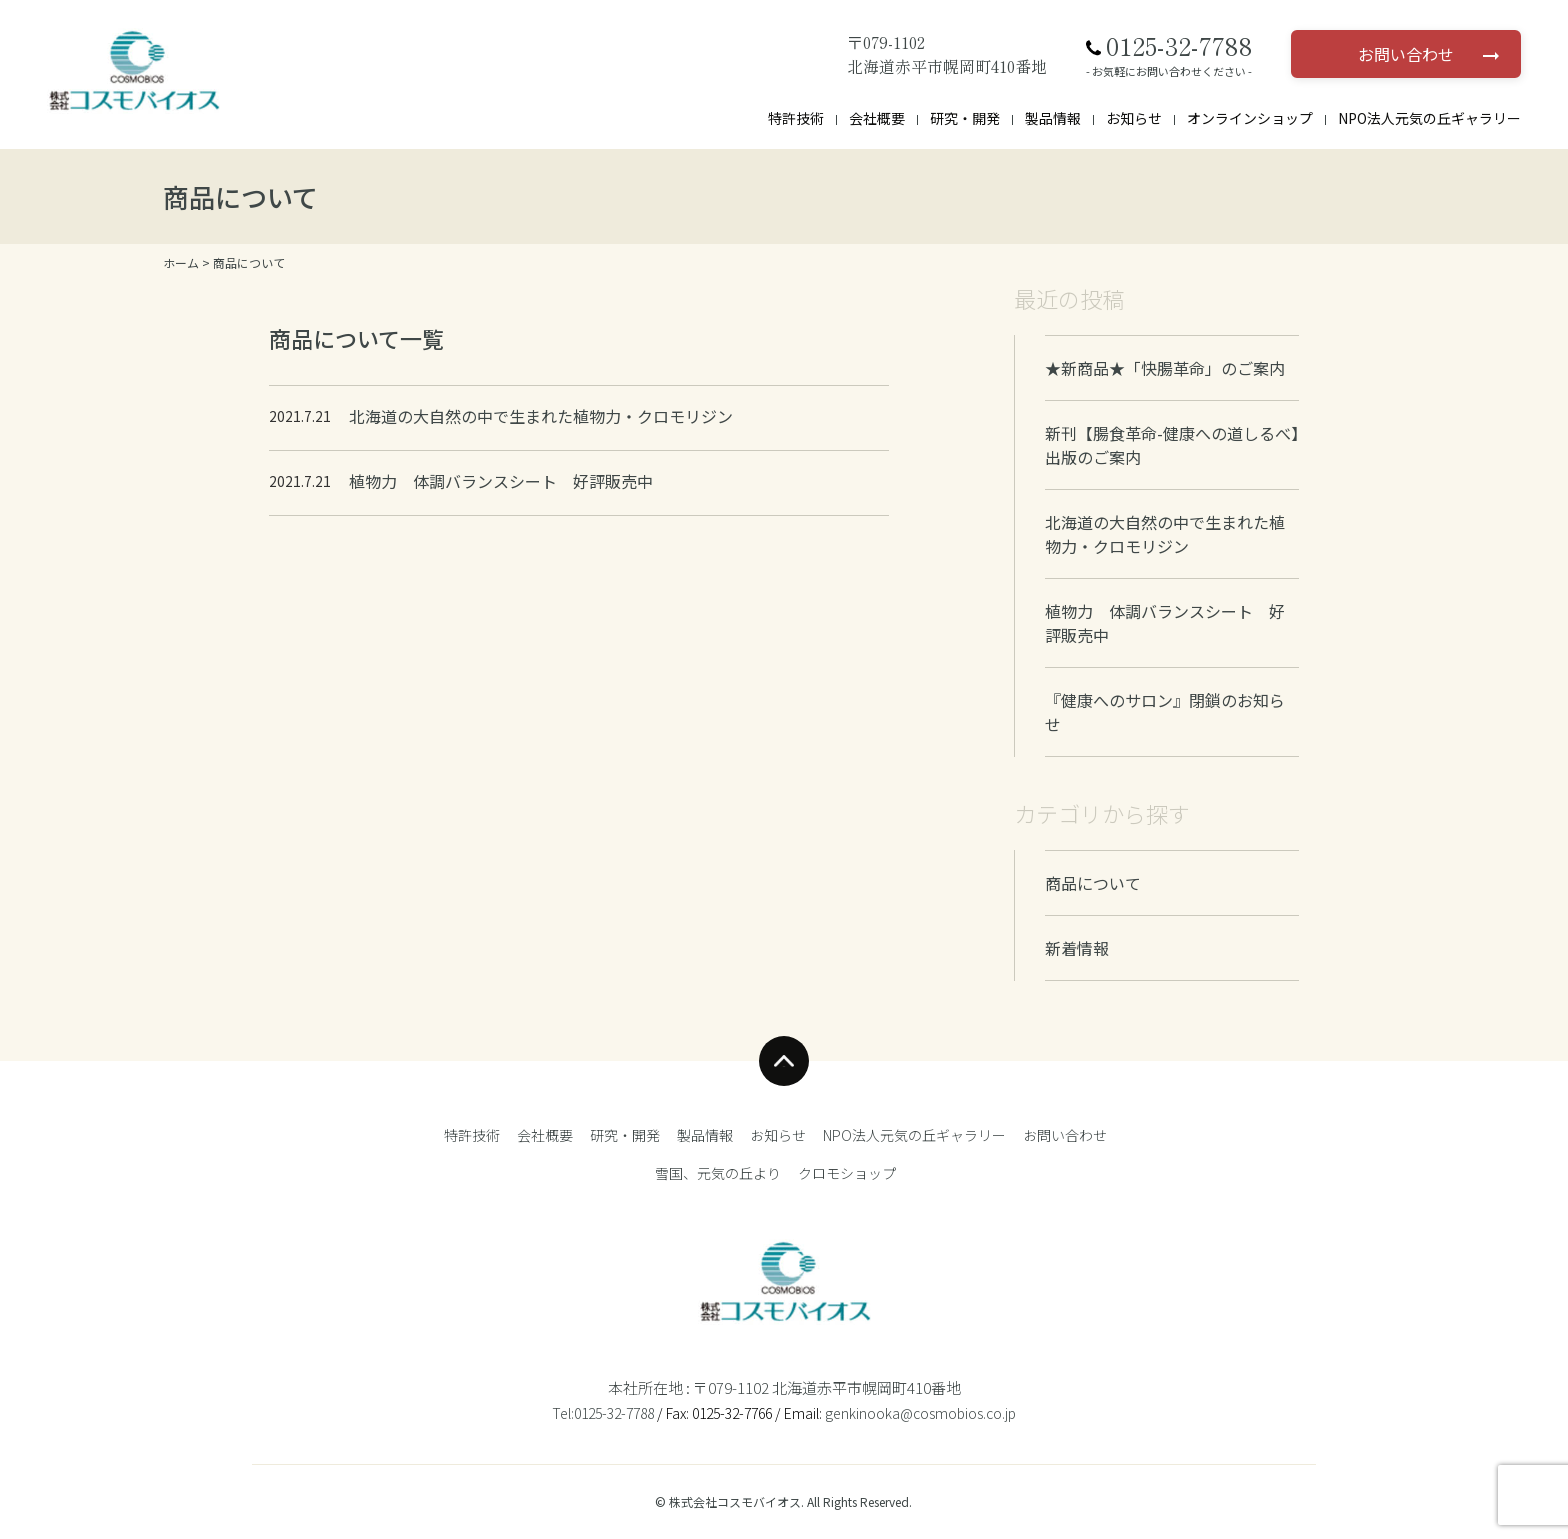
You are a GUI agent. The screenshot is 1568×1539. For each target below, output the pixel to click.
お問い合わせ (1406, 54)
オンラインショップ (1250, 118)
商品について (1093, 883)
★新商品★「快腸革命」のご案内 (1165, 368)
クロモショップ (847, 1173)
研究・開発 (965, 118)
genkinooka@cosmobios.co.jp (920, 1413)
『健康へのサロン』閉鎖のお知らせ (1165, 712)
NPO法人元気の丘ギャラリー (1429, 118)
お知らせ (1134, 118)
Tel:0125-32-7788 (603, 1413)
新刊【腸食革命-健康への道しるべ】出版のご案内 (1172, 445)
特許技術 (796, 118)
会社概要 (877, 118)
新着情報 (1077, 948)
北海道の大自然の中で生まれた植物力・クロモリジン (1165, 534)
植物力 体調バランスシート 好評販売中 (1165, 623)
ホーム (181, 262)
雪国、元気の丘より (718, 1173)
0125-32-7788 (1179, 46)
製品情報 (1053, 118)
